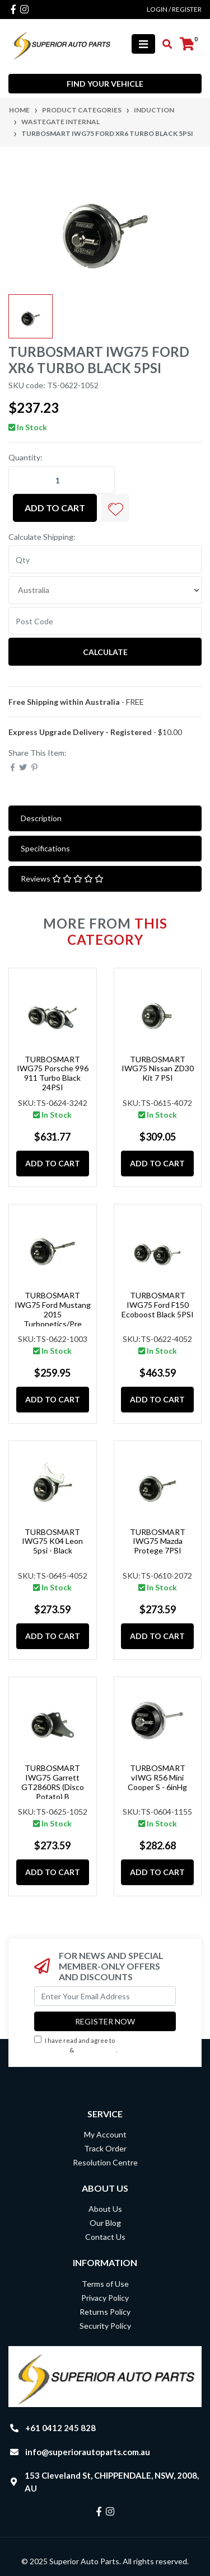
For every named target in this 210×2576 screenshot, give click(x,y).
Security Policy (105, 2325)
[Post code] (105, 621)
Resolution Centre (105, 2162)
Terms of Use (105, 2283)
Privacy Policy (96, 2050)
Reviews (62, 878)
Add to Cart (55, 507)
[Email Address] (105, 1996)
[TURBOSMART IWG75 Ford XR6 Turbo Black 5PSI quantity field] (61, 480)
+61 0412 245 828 (60, 2428)
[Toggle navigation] (143, 44)
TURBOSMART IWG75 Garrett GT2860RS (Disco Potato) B (52, 1782)
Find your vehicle (105, 83)
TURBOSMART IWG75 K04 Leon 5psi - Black (52, 1541)
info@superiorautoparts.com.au (87, 2452)
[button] (115, 508)
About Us (105, 2209)
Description (41, 818)
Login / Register (174, 9)
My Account (105, 2134)
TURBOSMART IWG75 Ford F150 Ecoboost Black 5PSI (158, 1305)
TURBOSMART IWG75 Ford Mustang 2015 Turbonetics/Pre (53, 1309)
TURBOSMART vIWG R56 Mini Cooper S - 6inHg (157, 1777)
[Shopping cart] (187, 44)
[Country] (105, 590)
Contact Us (105, 2236)
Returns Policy (105, 2311)
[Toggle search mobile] (163, 44)
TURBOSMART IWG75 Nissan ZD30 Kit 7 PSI (158, 1068)
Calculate (105, 652)
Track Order (105, 2148)
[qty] (105, 559)
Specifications (45, 848)
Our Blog (105, 2222)
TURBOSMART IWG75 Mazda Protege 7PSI (157, 1541)
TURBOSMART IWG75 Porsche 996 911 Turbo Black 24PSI (52, 1073)
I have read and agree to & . (88, 2045)
